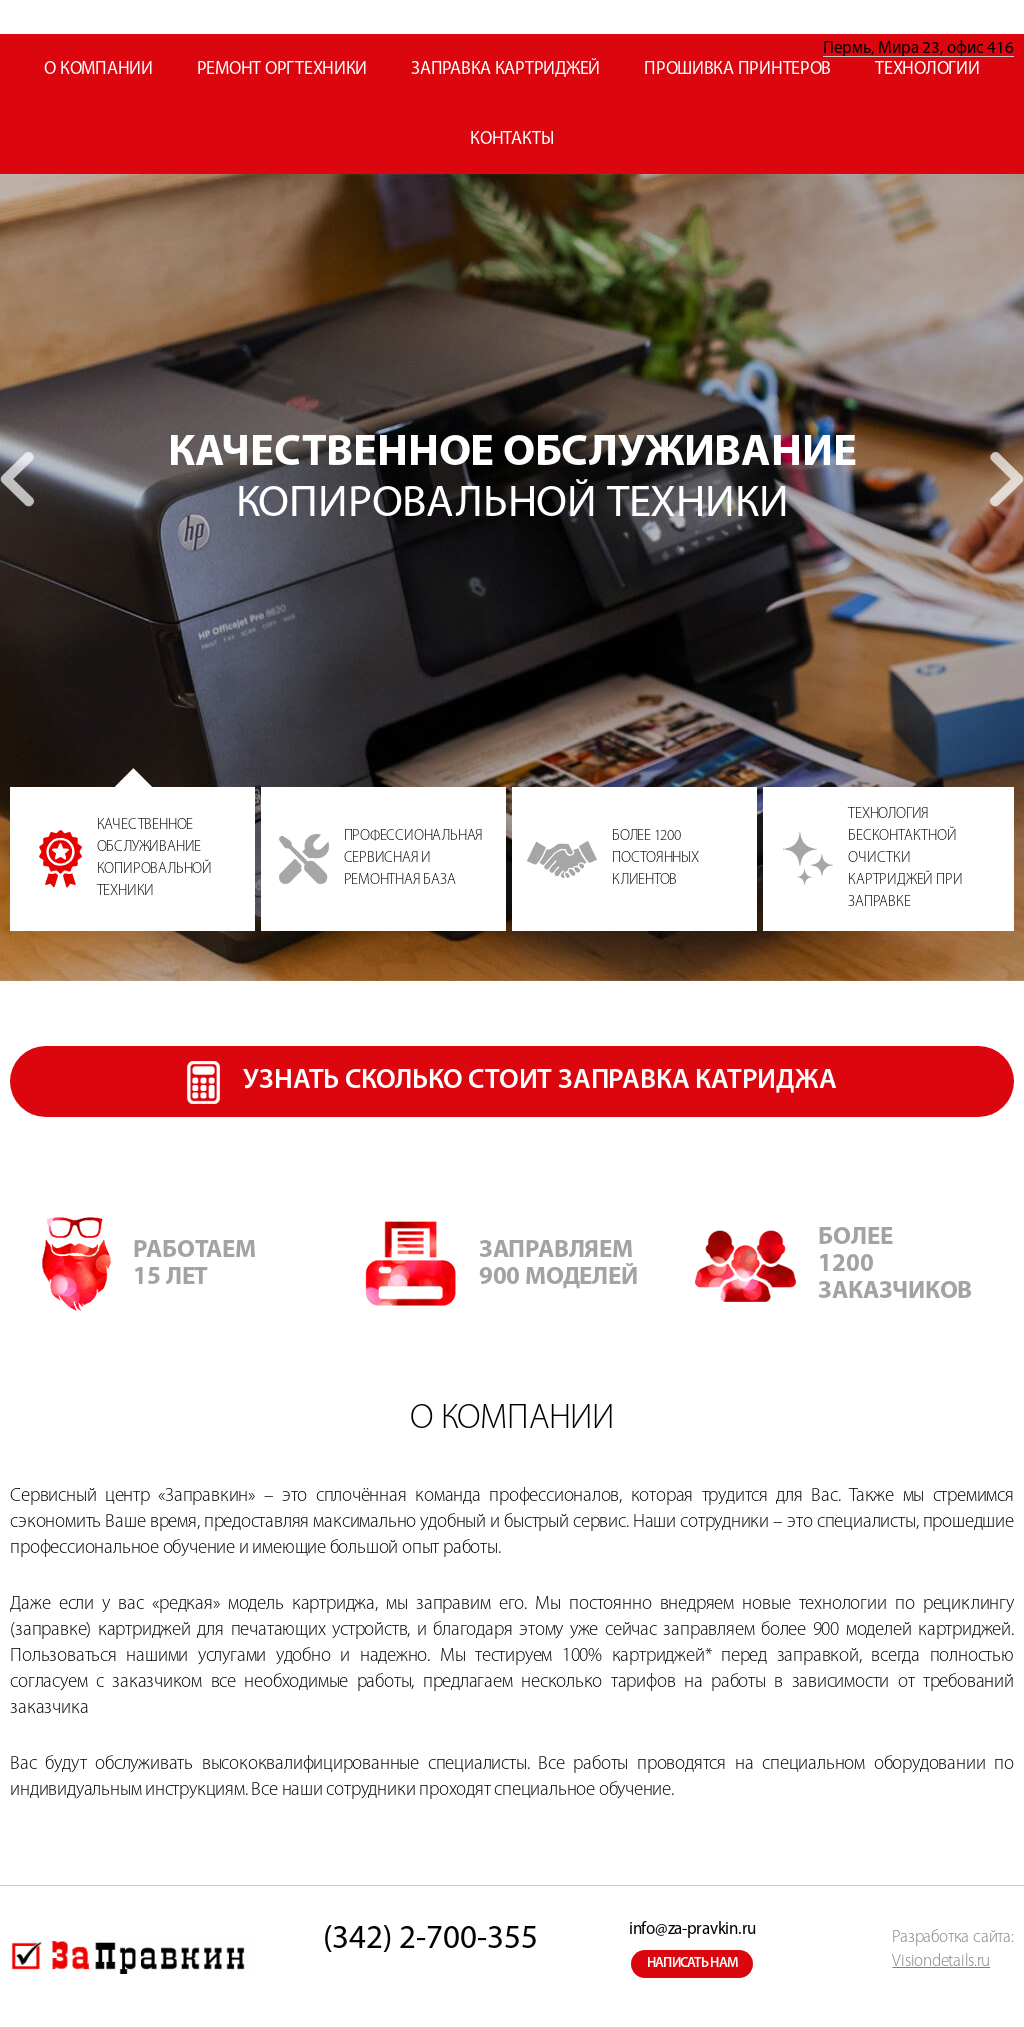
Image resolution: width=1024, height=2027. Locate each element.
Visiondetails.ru (941, 1961)
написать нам (693, 1963)
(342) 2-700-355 (430, 1939)
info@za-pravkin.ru (692, 1929)
